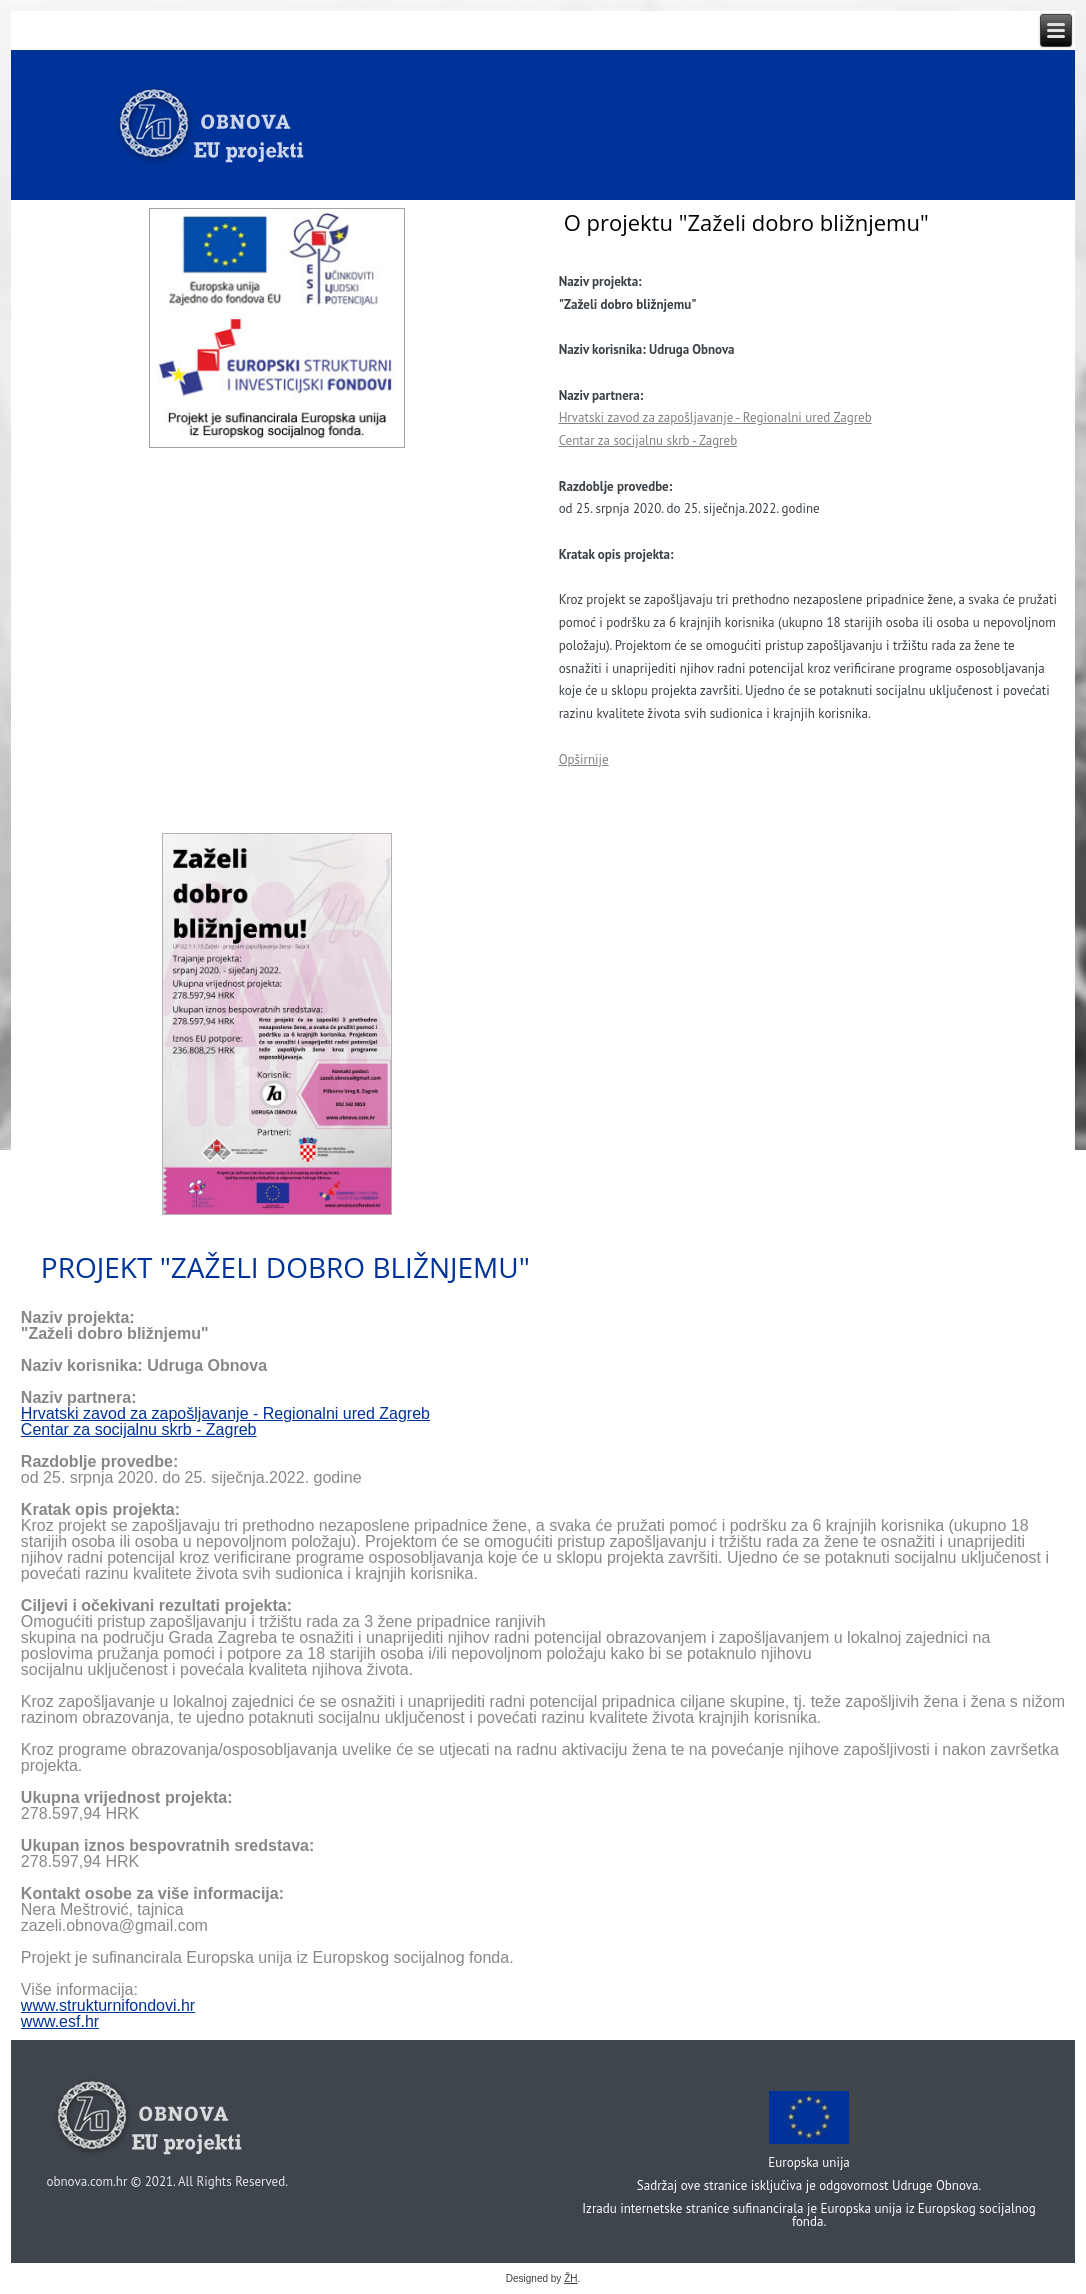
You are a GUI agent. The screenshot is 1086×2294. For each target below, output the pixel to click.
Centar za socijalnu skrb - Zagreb (648, 440)
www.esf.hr (60, 2021)
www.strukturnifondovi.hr (108, 2005)
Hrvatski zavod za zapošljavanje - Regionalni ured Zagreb (715, 417)
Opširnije (584, 759)
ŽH (570, 2278)
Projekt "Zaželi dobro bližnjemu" (285, 1267)
